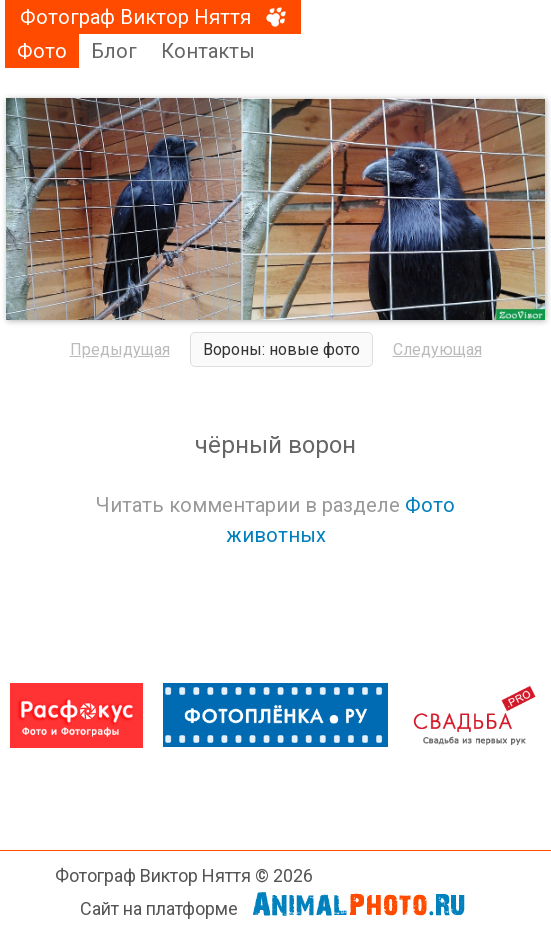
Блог (114, 51)
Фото (42, 51)
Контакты (208, 51)
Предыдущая (120, 349)
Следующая (437, 349)
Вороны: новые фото (281, 349)
